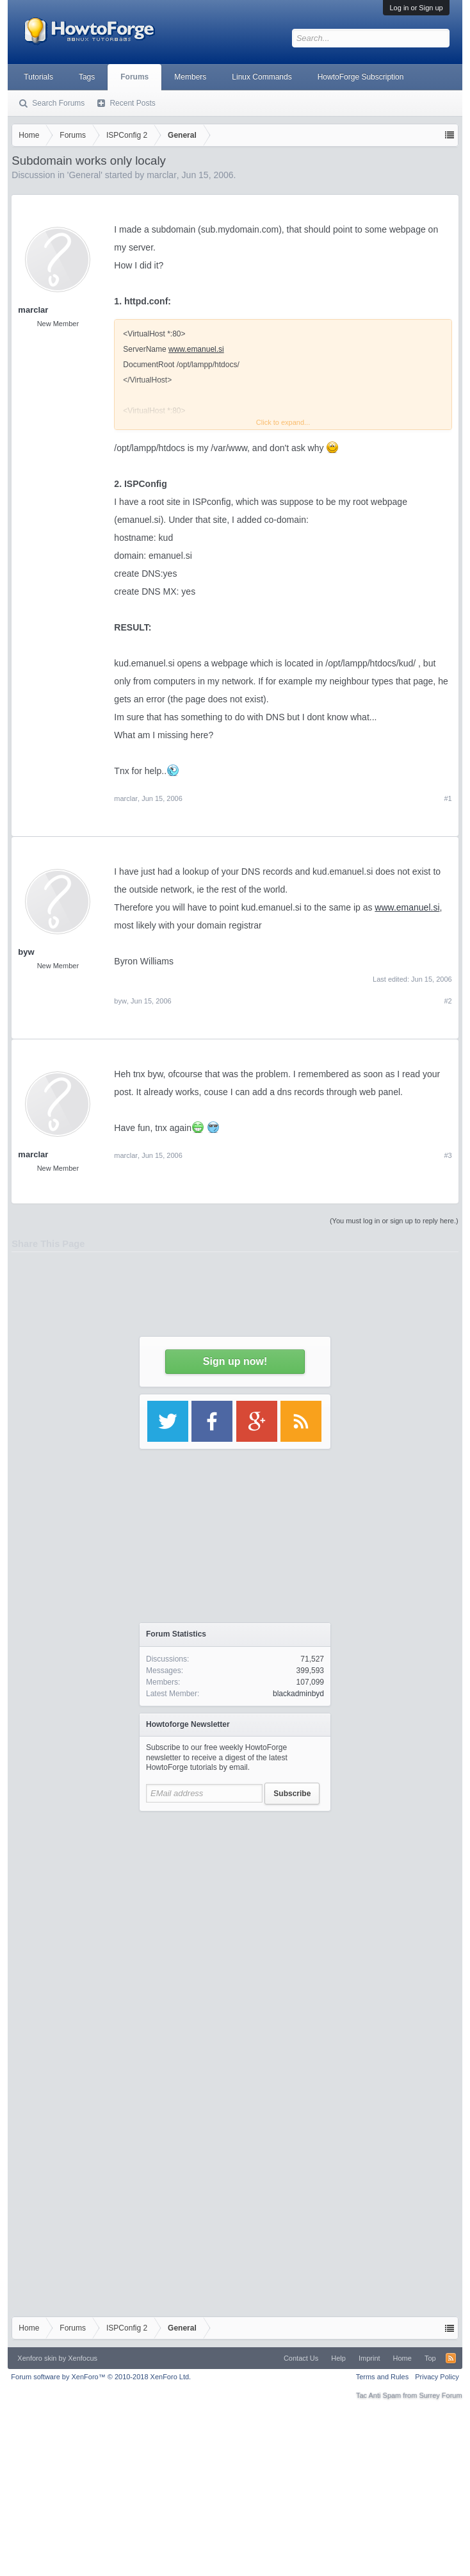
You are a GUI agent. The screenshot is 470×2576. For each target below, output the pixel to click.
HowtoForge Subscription (361, 76)
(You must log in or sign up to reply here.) (394, 1221)
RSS (451, 2358)
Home (402, 2358)
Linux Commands (261, 76)
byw (26, 952)
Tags (87, 76)
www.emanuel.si (407, 907)
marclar (126, 798)
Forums (134, 76)
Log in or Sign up (415, 8)
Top (430, 2358)
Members (190, 76)
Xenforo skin (36, 2358)
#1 (447, 798)
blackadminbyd (298, 1693)
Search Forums (58, 103)
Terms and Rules (382, 2377)
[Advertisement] (235, 1938)
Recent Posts (132, 103)
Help (338, 2358)
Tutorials (38, 76)
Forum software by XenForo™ (101, 2377)
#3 (447, 1155)
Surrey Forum (440, 2395)
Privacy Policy (436, 2377)
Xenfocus (82, 2358)
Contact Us (301, 2358)
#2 (447, 1001)
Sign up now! (235, 1361)
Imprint (369, 2358)
